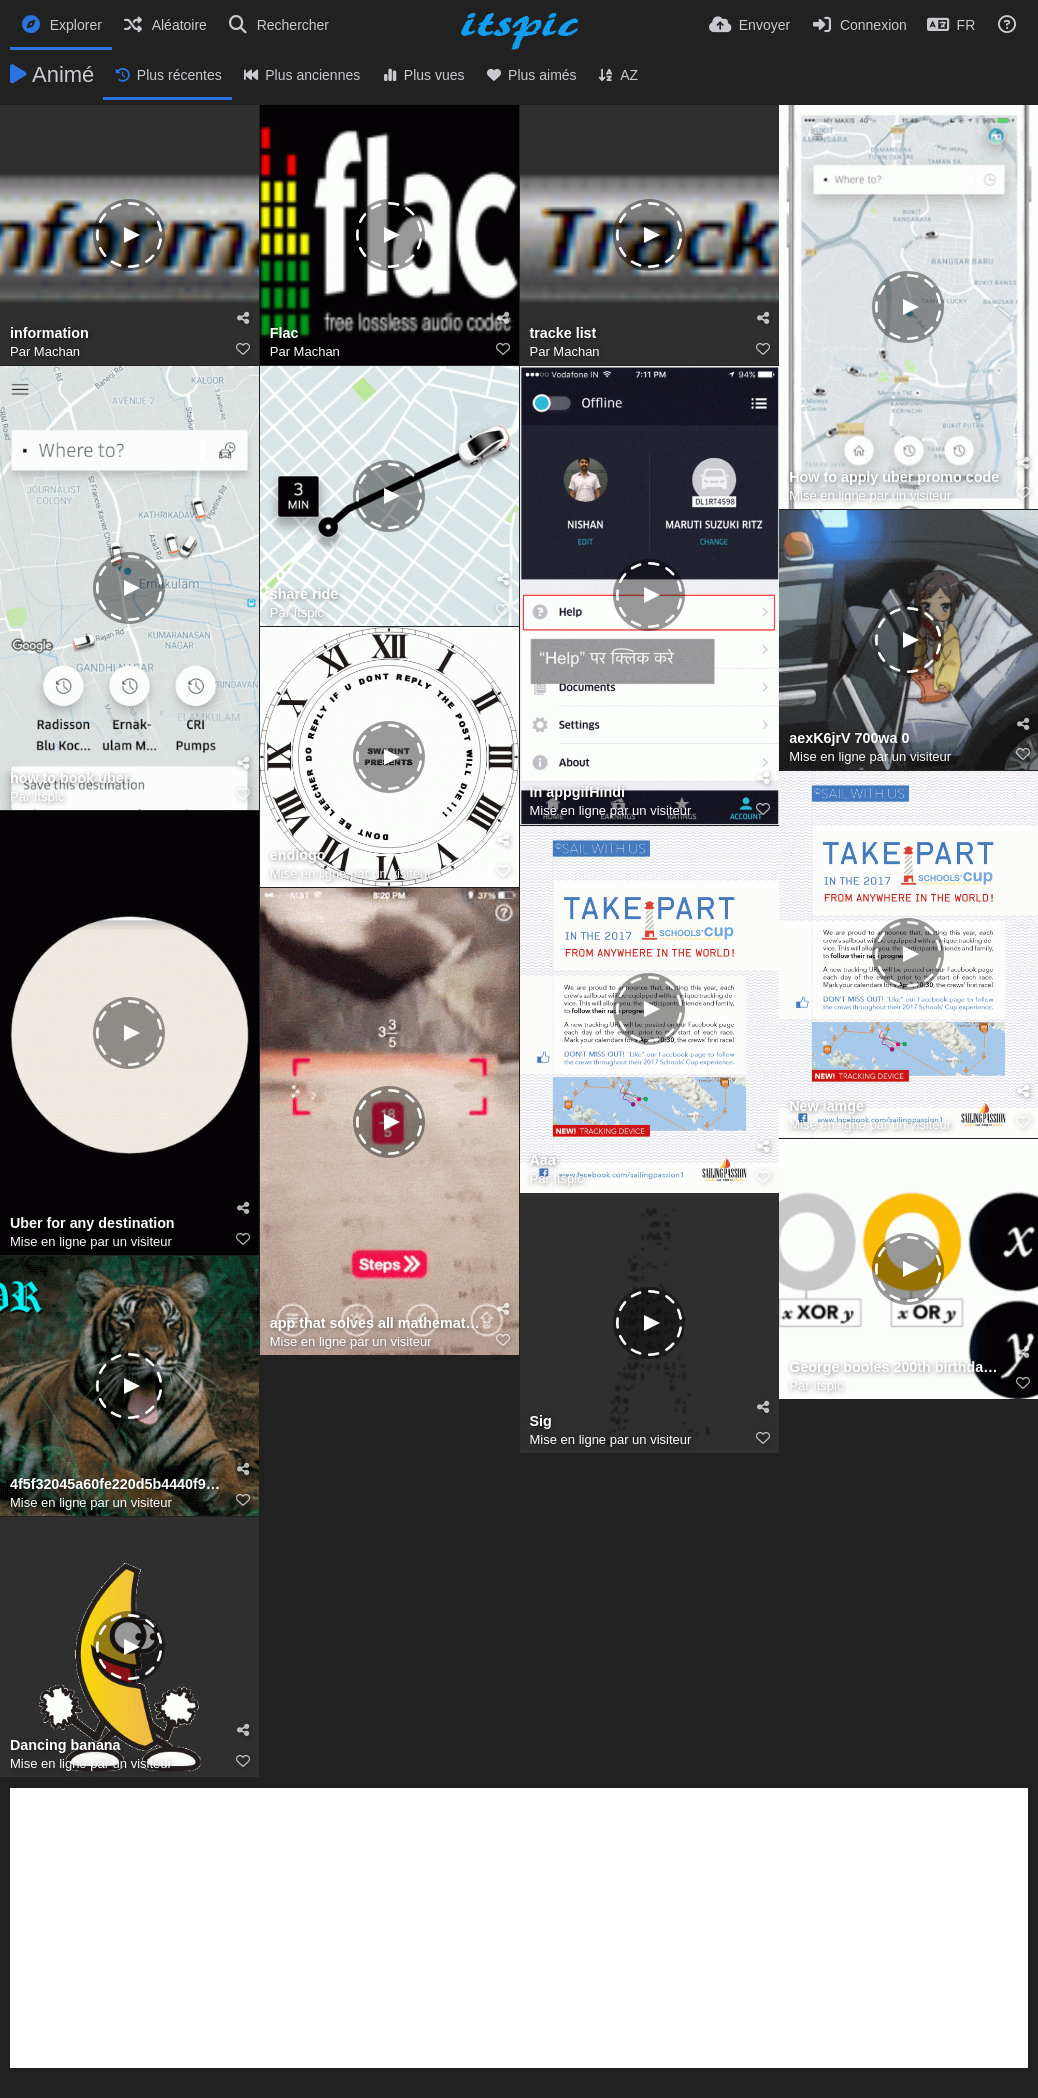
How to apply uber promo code (894, 477)
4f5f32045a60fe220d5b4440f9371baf (117, 1484)
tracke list (563, 333)
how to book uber (69, 778)
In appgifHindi (577, 792)
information (49, 333)
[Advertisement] (519, 1928)
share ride (304, 594)
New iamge (826, 1106)
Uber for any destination (92, 1223)
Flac (284, 333)
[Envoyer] (749, 25)
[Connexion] (858, 25)
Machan (57, 351)
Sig (541, 1421)
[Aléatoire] (164, 25)
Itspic (49, 796)
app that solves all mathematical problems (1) (377, 1323)
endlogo (298, 855)
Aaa (543, 1160)
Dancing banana (65, 1745)
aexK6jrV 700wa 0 (849, 738)
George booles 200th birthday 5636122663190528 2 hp (896, 1367)
